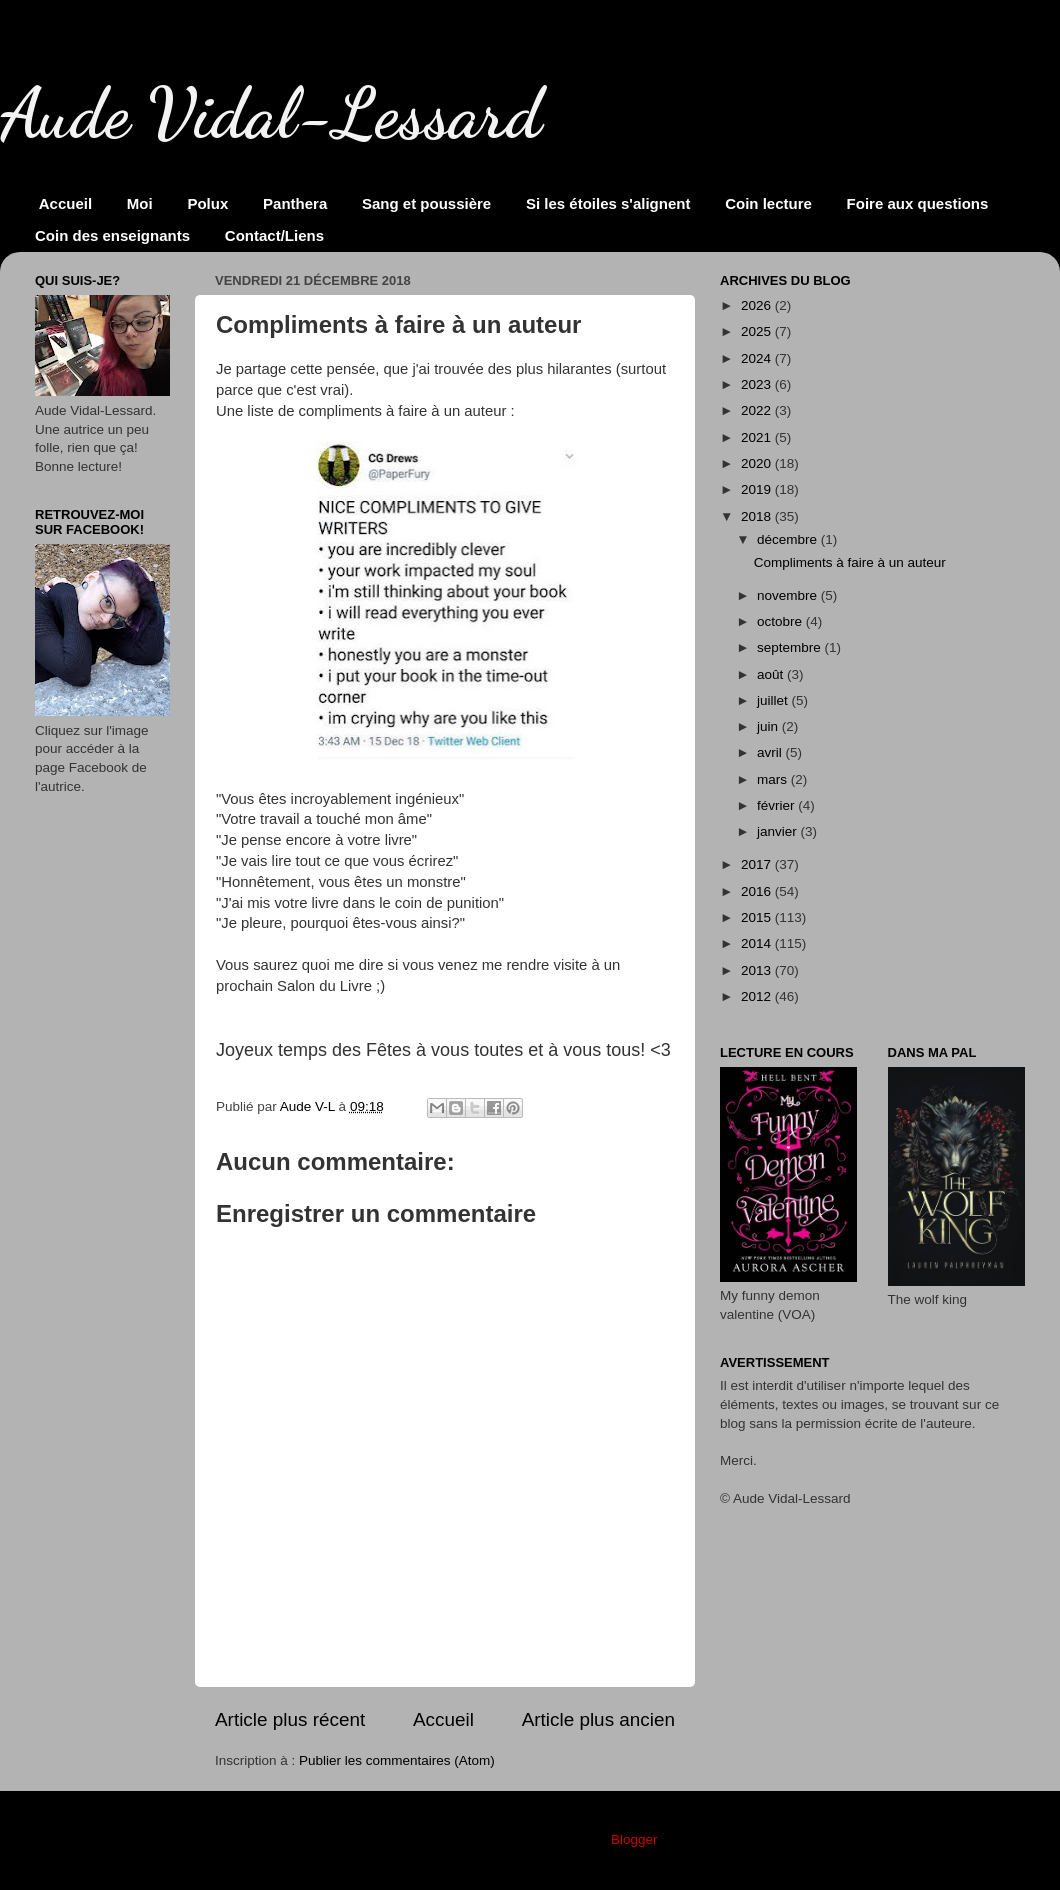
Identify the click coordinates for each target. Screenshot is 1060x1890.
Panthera (295, 203)
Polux (207, 203)
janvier (779, 831)
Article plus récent (290, 1719)
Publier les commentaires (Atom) (397, 1760)
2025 (758, 331)
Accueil (65, 203)
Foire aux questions (918, 203)
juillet (774, 700)
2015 (758, 917)
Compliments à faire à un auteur (850, 562)
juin (769, 726)
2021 (758, 437)
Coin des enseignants (112, 235)
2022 (758, 410)
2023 (758, 384)
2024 (758, 358)
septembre (791, 647)
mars (774, 779)
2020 (758, 463)
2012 (758, 996)
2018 (758, 516)
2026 (758, 305)
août (772, 674)
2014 (758, 943)
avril (771, 752)
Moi (140, 203)
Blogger (634, 1839)
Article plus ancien (598, 1719)
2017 (758, 864)
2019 (758, 489)
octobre (781, 621)
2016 (758, 891)
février (777, 805)
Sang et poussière (426, 203)
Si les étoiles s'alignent (608, 203)
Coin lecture (768, 203)
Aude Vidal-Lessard (271, 114)
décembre (789, 539)
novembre (789, 595)
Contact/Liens (274, 235)
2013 (758, 970)
